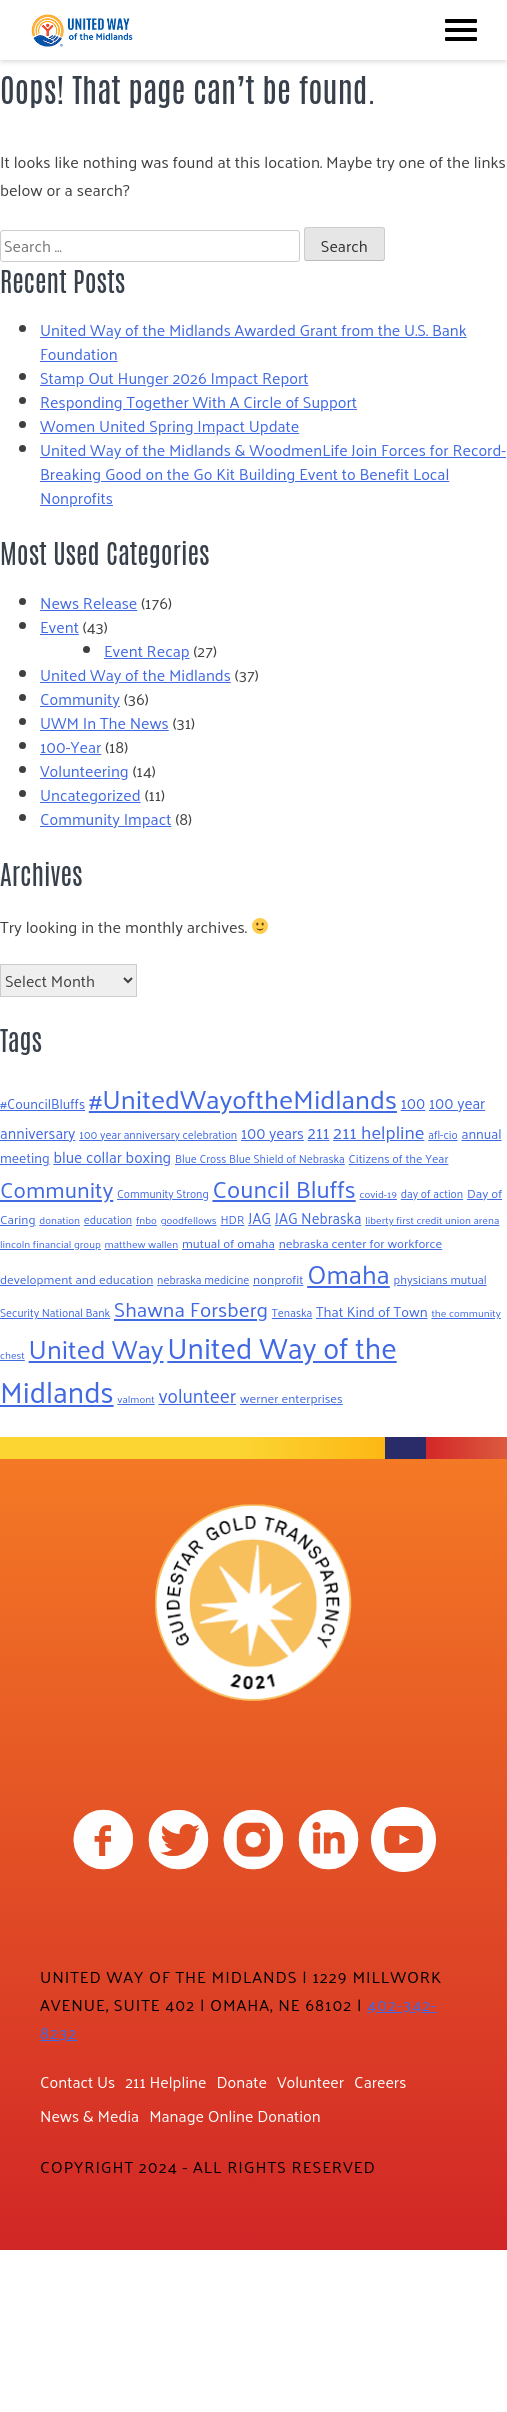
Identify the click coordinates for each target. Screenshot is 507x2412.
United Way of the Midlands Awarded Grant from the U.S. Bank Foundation (253, 341)
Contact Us (77, 2081)
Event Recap (147, 650)
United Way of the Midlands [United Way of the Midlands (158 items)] (198, 1368)
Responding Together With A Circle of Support (198, 401)
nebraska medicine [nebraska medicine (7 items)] (203, 1279)
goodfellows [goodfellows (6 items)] (189, 1219)
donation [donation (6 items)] (59, 1219)
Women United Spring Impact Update (169, 425)
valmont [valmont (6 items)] (135, 1398)
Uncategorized (90, 794)
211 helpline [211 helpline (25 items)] (378, 1131)
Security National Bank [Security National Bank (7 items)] (55, 1312)
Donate (241, 2081)
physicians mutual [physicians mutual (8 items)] (440, 1279)
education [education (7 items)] (108, 1219)
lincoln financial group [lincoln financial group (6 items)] (50, 1243)
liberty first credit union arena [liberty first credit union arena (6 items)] (432, 1219)
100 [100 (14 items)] (413, 1102)
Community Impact (105, 818)
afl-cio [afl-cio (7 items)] (442, 1134)
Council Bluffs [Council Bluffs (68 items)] (283, 1188)
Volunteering (84, 770)
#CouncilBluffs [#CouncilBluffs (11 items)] (42, 1103)
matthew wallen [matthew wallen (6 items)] (142, 1243)
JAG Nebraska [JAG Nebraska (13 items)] (318, 1217)
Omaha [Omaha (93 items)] (348, 1273)
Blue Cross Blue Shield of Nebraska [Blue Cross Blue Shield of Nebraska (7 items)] (260, 1158)
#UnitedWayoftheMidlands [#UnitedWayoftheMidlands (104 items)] (243, 1098)
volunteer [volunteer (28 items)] (197, 1395)
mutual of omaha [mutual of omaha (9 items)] (228, 1242)
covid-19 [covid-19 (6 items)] (378, 1193)
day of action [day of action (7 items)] (432, 1193)
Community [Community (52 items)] (56, 1188)
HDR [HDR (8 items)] (232, 1219)
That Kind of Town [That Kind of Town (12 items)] (372, 1311)
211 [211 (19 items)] (319, 1132)
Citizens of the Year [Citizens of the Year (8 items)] (399, 1158)
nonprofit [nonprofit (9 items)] (278, 1278)
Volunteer (310, 2081)
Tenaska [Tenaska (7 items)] (292, 1312)
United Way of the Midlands (135, 674)
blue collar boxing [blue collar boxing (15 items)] (112, 1157)
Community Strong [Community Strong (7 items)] (163, 1193)
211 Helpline (165, 2081)
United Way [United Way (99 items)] (96, 1348)
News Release (88, 602)
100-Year (70, 746)
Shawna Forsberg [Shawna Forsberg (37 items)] (191, 1308)
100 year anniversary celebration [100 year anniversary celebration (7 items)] (158, 1134)
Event (59, 626)
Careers (380, 2081)
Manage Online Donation (235, 2115)
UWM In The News (104, 722)
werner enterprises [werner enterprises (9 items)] (291, 1397)
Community (80, 698)
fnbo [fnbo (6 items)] (146, 1219)
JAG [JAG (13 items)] (259, 1217)
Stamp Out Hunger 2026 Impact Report (174, 377)
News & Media (89, 2115)
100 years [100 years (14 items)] (272, 1132)
